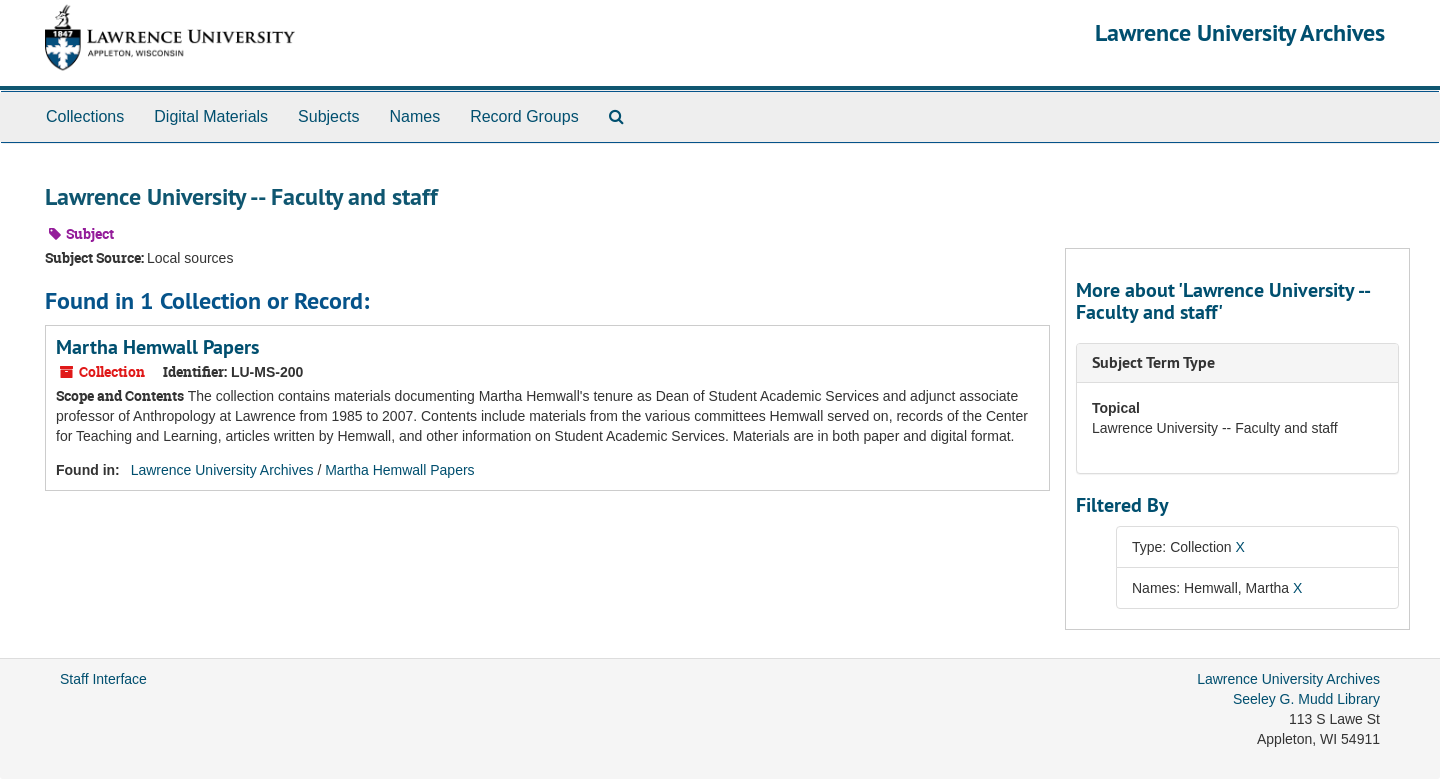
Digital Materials (211, 116)
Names (414, 116)
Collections (85, 116)
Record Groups (524, 116)
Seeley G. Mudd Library (1306, 699)
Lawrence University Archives (1240, 32)
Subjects (328, 116)
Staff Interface (103, 679)
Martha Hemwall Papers (157, 347)
